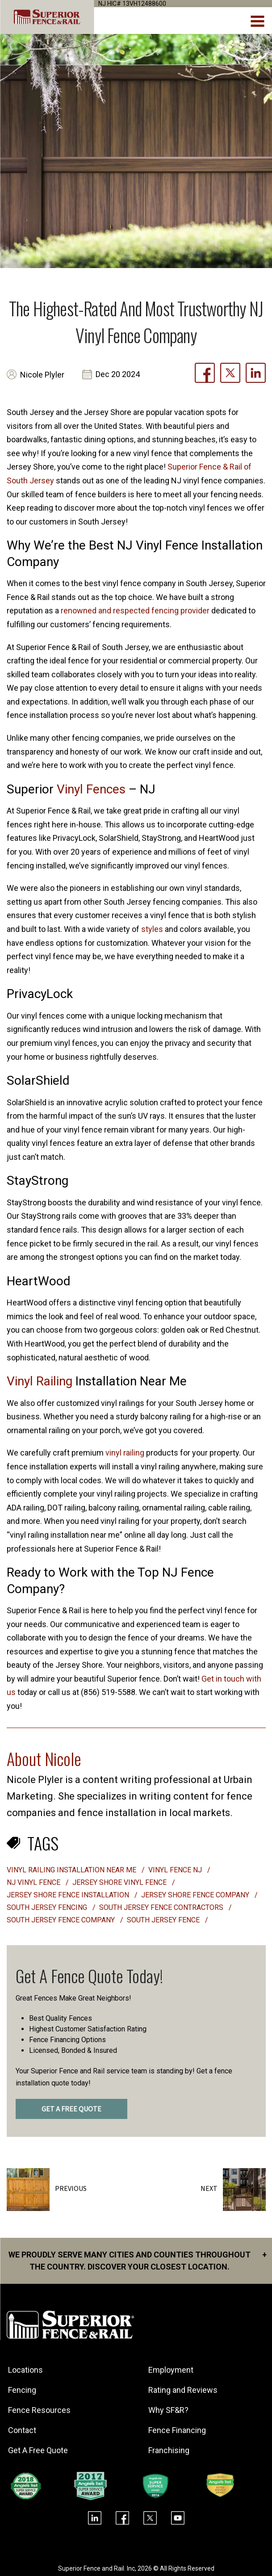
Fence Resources (40, 2410)
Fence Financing (178, 2430)
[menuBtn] (258, 20)
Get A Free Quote (39, 2450)
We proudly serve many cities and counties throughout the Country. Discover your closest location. (137, 2260)
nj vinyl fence (34, 1882)
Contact (23, 2430)
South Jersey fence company (62, 1920)
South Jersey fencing (48, 1907)
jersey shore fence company (196, 1895)
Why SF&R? (170, 2410)
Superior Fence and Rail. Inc (96, 2568)
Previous (71, 2189)
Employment (172, 2370)
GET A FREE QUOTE (71, 2109)
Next (209, 2189)
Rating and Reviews (184, 2390)
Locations (26, 2370)
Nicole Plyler (42, 374)
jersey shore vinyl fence (120, 1882)
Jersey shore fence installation (69, 1895)
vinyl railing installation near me (72, 1870)
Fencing (23, 2390)
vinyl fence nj (176, 1870)
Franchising (170, 2450)
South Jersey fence (164, 1920)
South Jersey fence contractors (162, 1907)
